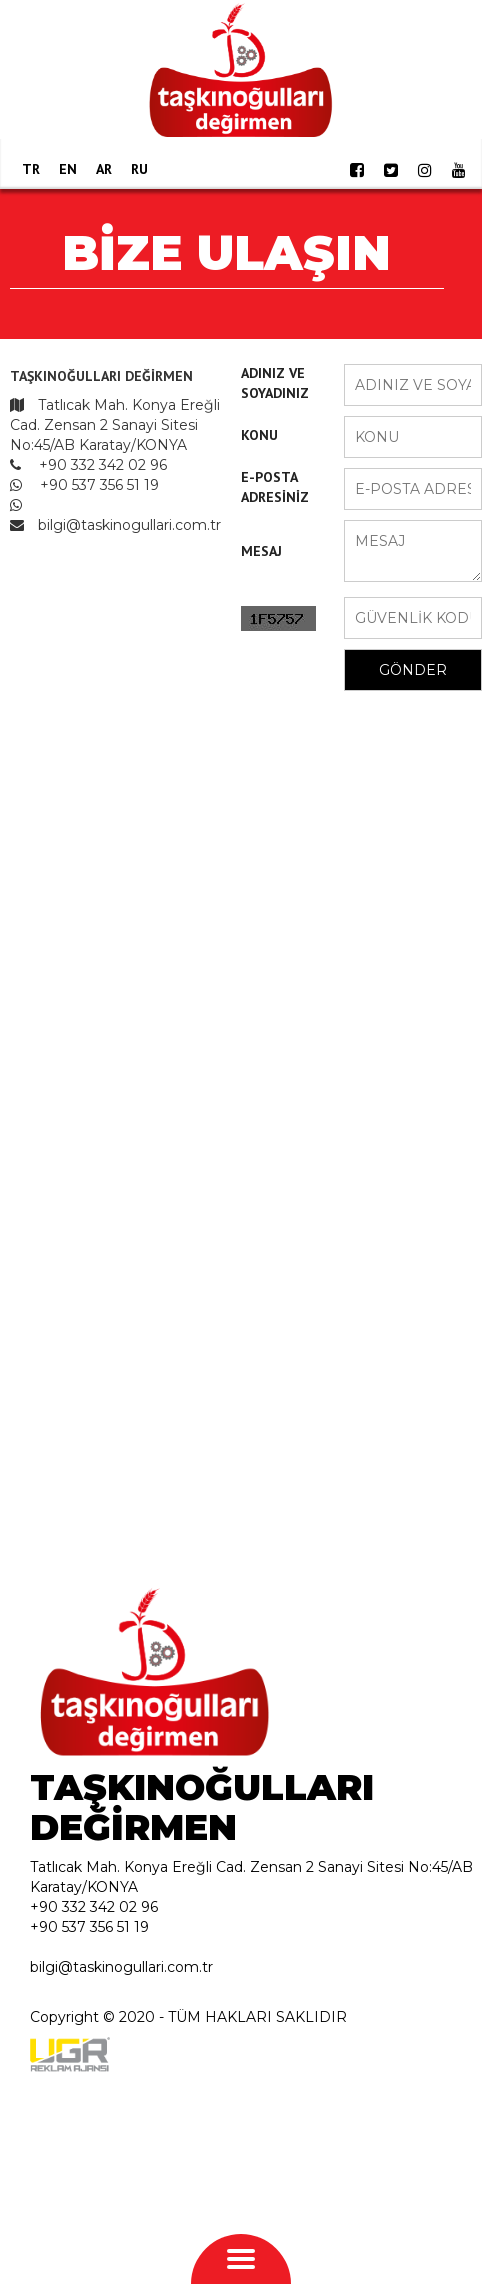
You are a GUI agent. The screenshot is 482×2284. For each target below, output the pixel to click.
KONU (259, 435)
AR (104, 169)
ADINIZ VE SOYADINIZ (275, 383)
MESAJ (261, 551)
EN (68, 169)
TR (31, 169)
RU (139, 169)
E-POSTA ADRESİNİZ (275, 487)
